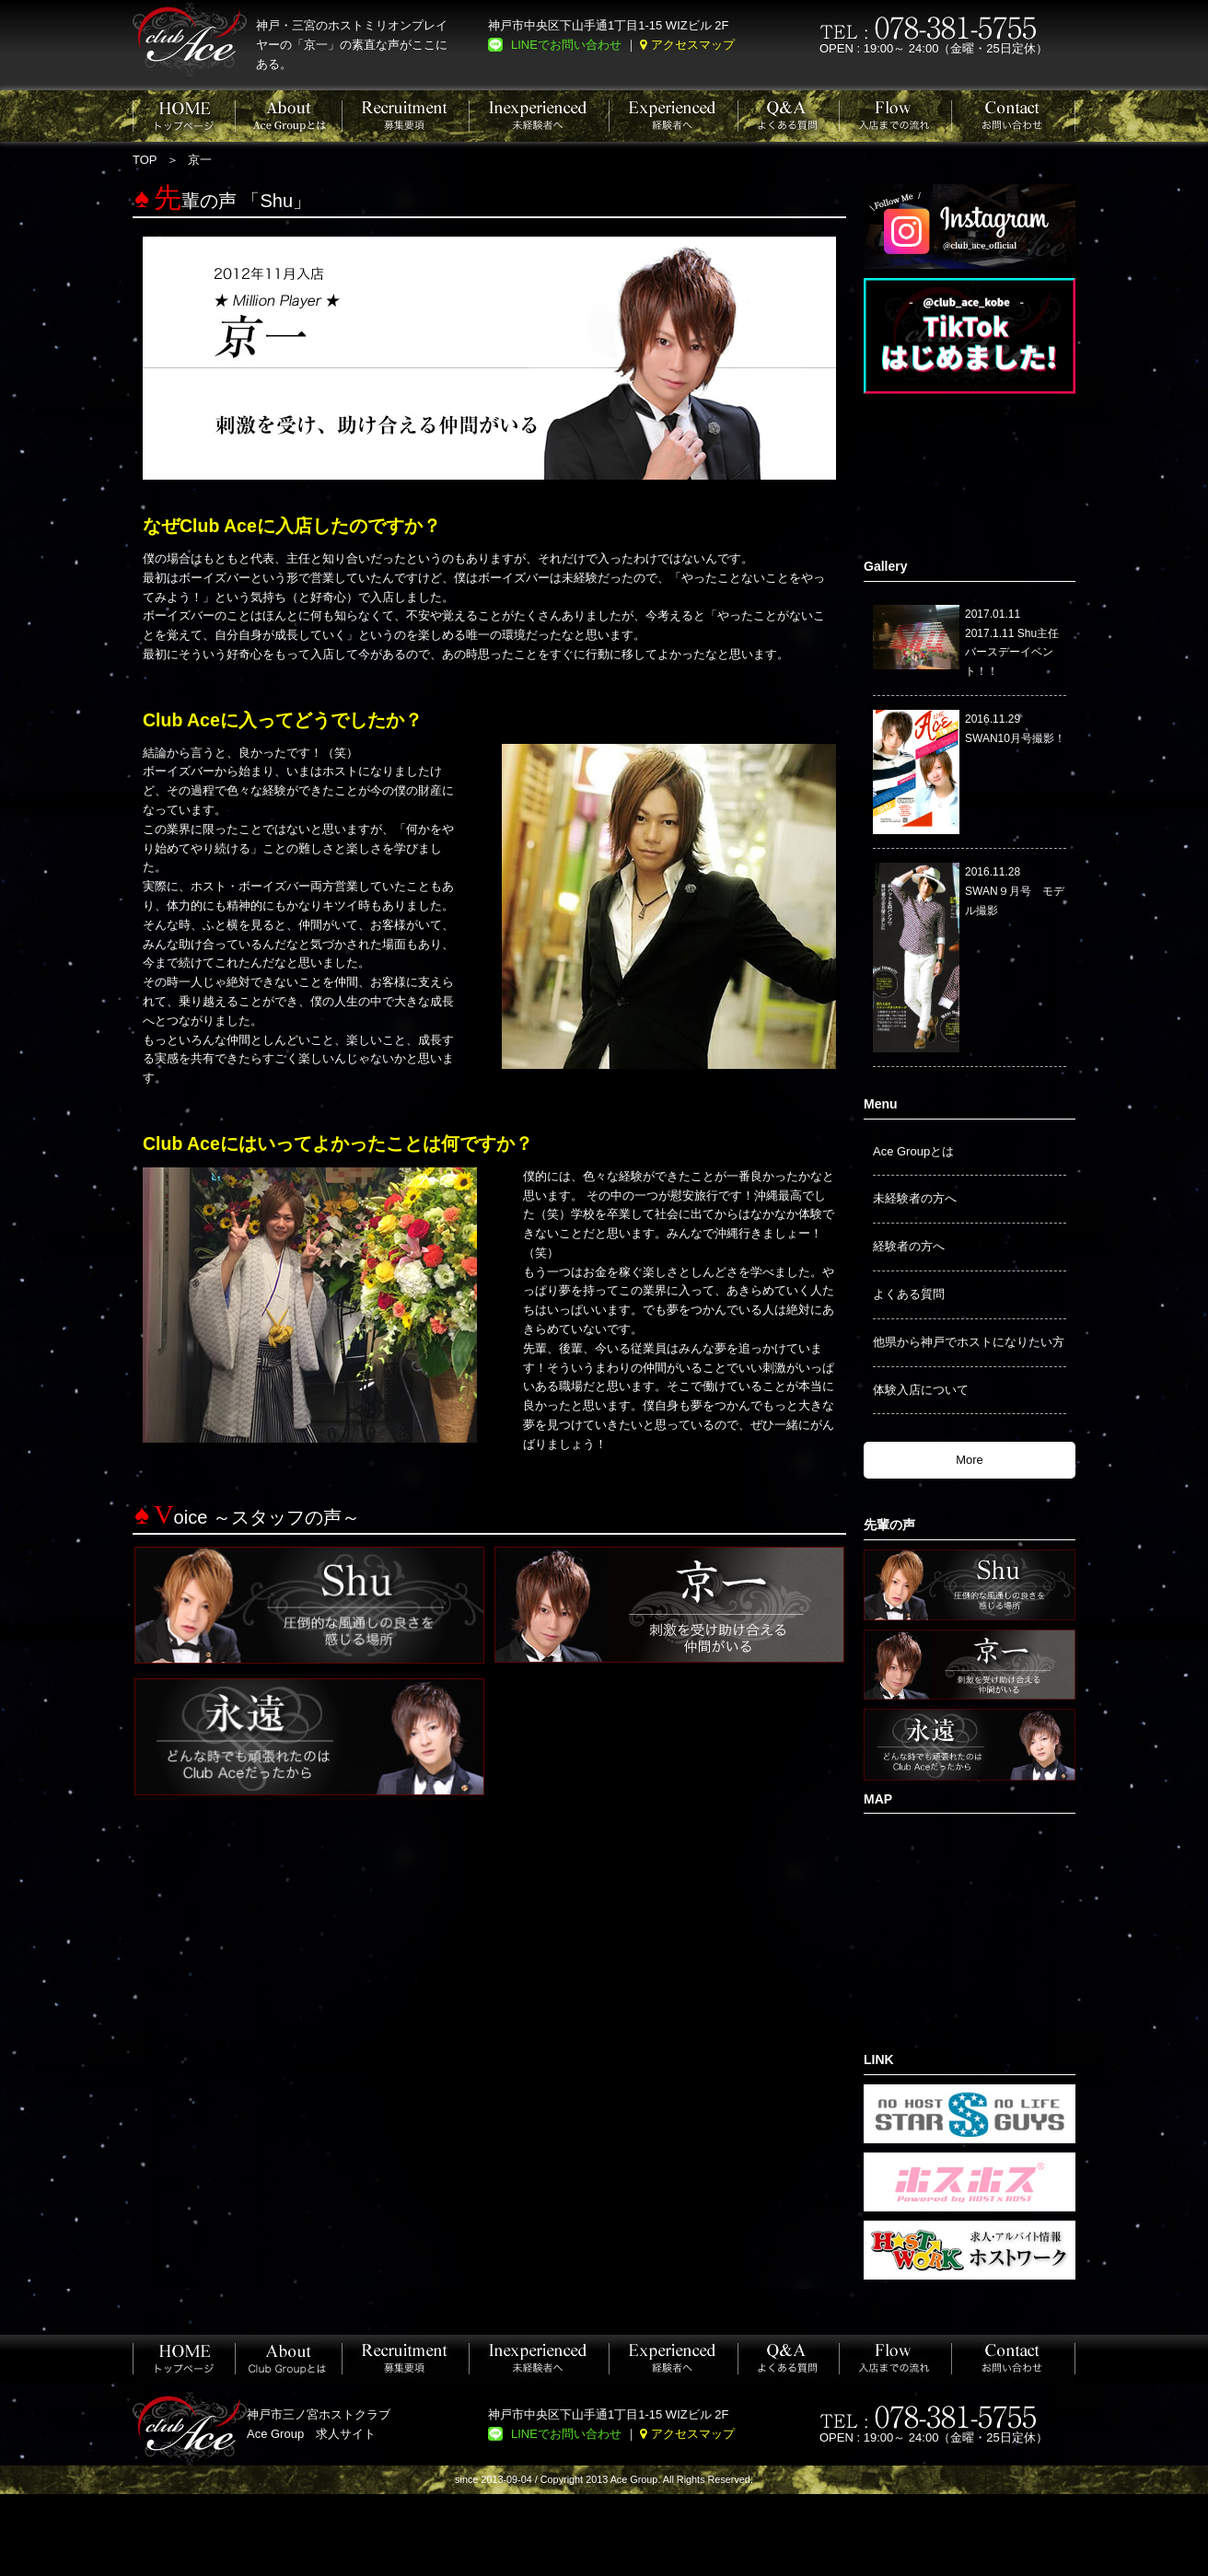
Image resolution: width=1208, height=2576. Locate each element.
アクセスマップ (693, 45)
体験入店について (921, 1390)
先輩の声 (889, 1524)
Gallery (885, 566)
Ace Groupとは (913, 1151)
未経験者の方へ (915, 1198)
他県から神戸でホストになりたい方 (968, 1342)
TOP (145, 160)
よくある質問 (909, 1294)
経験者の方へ (909, 1246)
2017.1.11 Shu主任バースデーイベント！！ (1012, 653)
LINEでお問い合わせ (566, 45)
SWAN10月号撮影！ (1015, 738)
